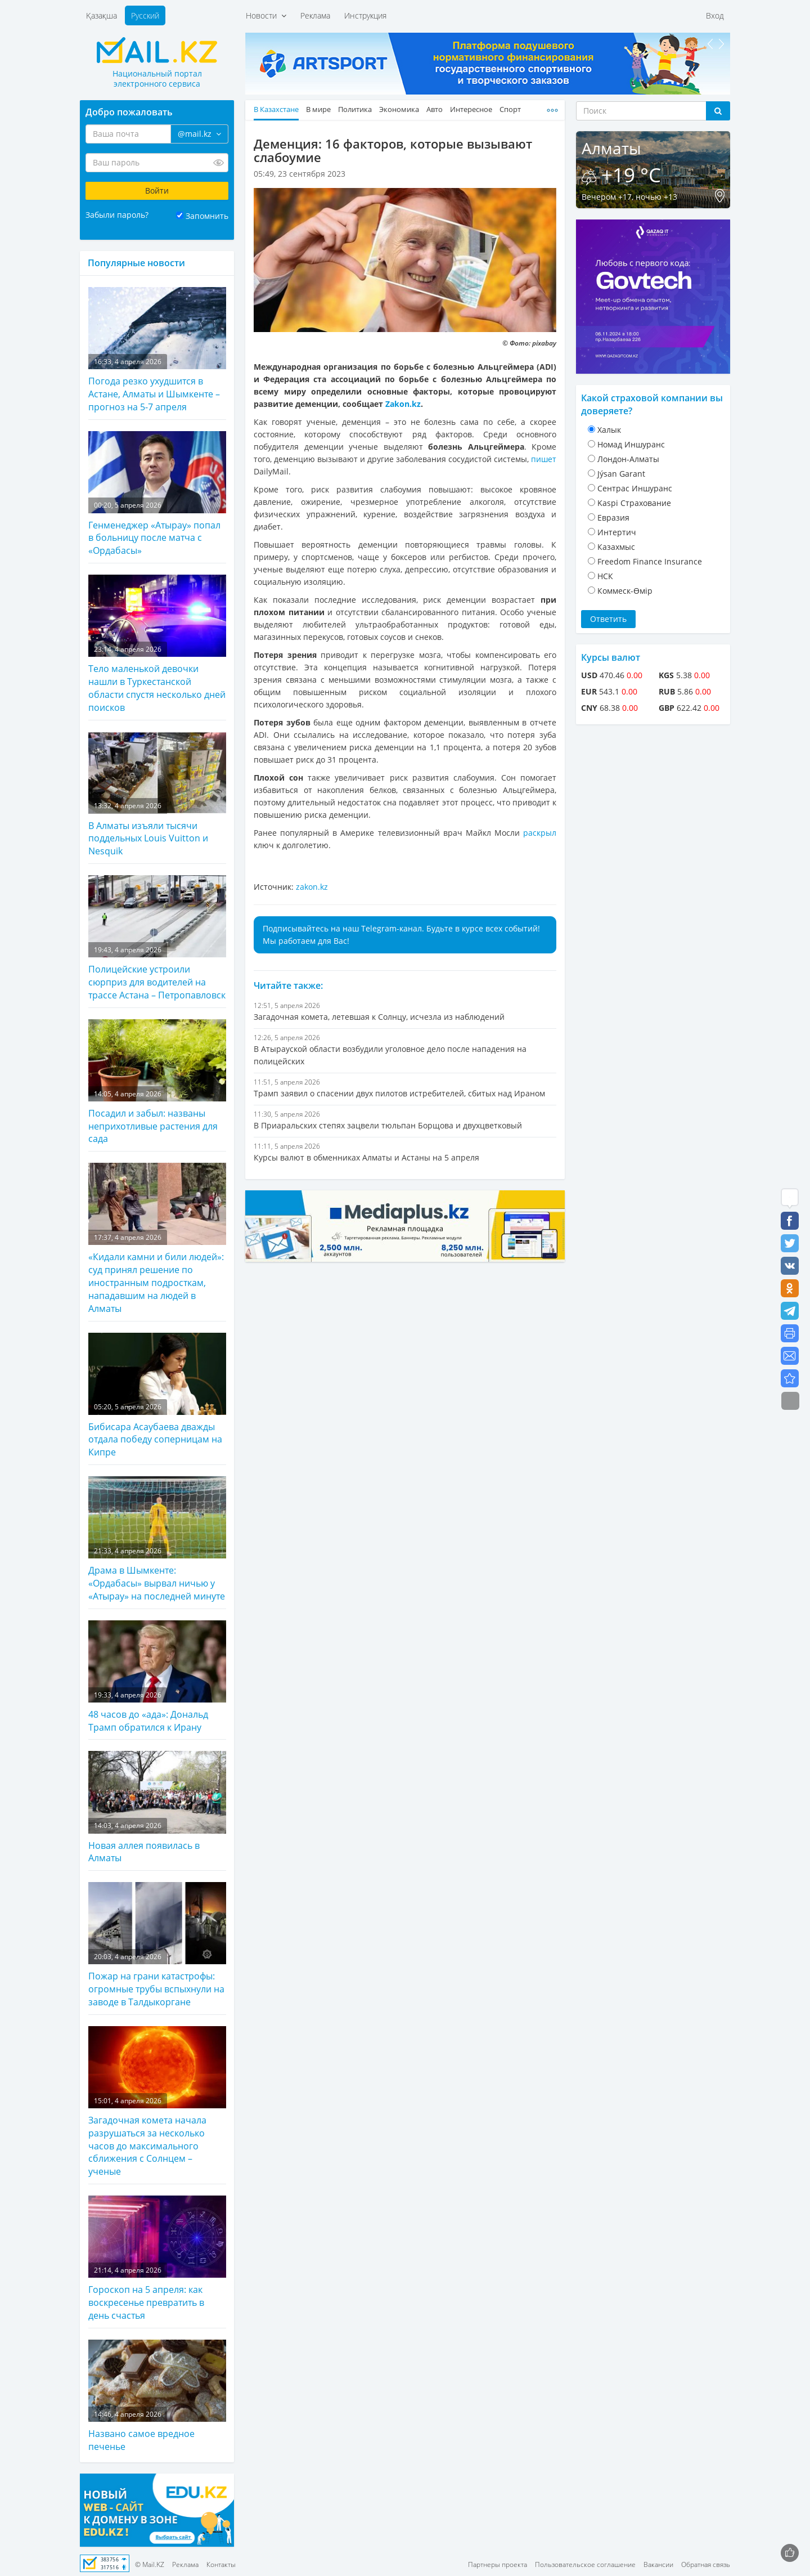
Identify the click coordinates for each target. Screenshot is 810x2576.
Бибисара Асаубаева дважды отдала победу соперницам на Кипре (157, 1396)
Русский (145, 15)
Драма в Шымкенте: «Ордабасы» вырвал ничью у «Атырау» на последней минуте (157, 1539)
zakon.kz (312, 886)
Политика (355, 109)
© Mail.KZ (149, 2564)
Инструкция (365, 15)
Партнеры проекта (497, 2564)
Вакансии (658, 2564)
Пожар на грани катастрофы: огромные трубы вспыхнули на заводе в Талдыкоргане (157, 1945)
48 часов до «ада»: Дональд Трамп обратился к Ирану (157, 1676)
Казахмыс (616, 546)
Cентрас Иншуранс (634, 488)
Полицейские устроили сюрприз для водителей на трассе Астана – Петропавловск (157, 938)
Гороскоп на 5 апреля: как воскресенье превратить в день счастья (157, 2259)
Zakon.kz (403, 403)
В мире (318, 109)
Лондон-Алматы (628, 459)
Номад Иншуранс (631, 444)
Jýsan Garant (621, 473)
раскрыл (539, 832)
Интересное (471, 109)
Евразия (613, 517)
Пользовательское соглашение (585, 2564)
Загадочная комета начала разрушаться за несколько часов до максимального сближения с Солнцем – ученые (157, 2102)
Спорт (510, 109)
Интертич (616, 532)
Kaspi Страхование (634, 503)
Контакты (221, 2564)
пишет (543, 459)
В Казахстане (276, 109)
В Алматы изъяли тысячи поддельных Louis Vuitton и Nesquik (157, 795)
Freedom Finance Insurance (649, 561)
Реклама (315, 15)
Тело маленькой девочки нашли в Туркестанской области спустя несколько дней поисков (157, 644)
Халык (609, 429)
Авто (434, 109)
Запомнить (207, 215)
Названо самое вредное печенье (157, 2396)
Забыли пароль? (117, 214)
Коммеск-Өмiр (624, 590)
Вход (715, 15)
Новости (266, 15)
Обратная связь (705, 2564)
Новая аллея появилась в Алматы (157, 1807)
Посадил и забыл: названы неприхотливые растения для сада (157, 1082)
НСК (605, 576)
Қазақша (101, 15)
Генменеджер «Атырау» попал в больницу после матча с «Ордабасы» (157, 494)
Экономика (399, 109)
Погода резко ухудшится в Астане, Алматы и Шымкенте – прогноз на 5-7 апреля (157, 350)
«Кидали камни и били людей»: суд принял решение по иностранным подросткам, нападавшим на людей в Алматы (157, 1238)
